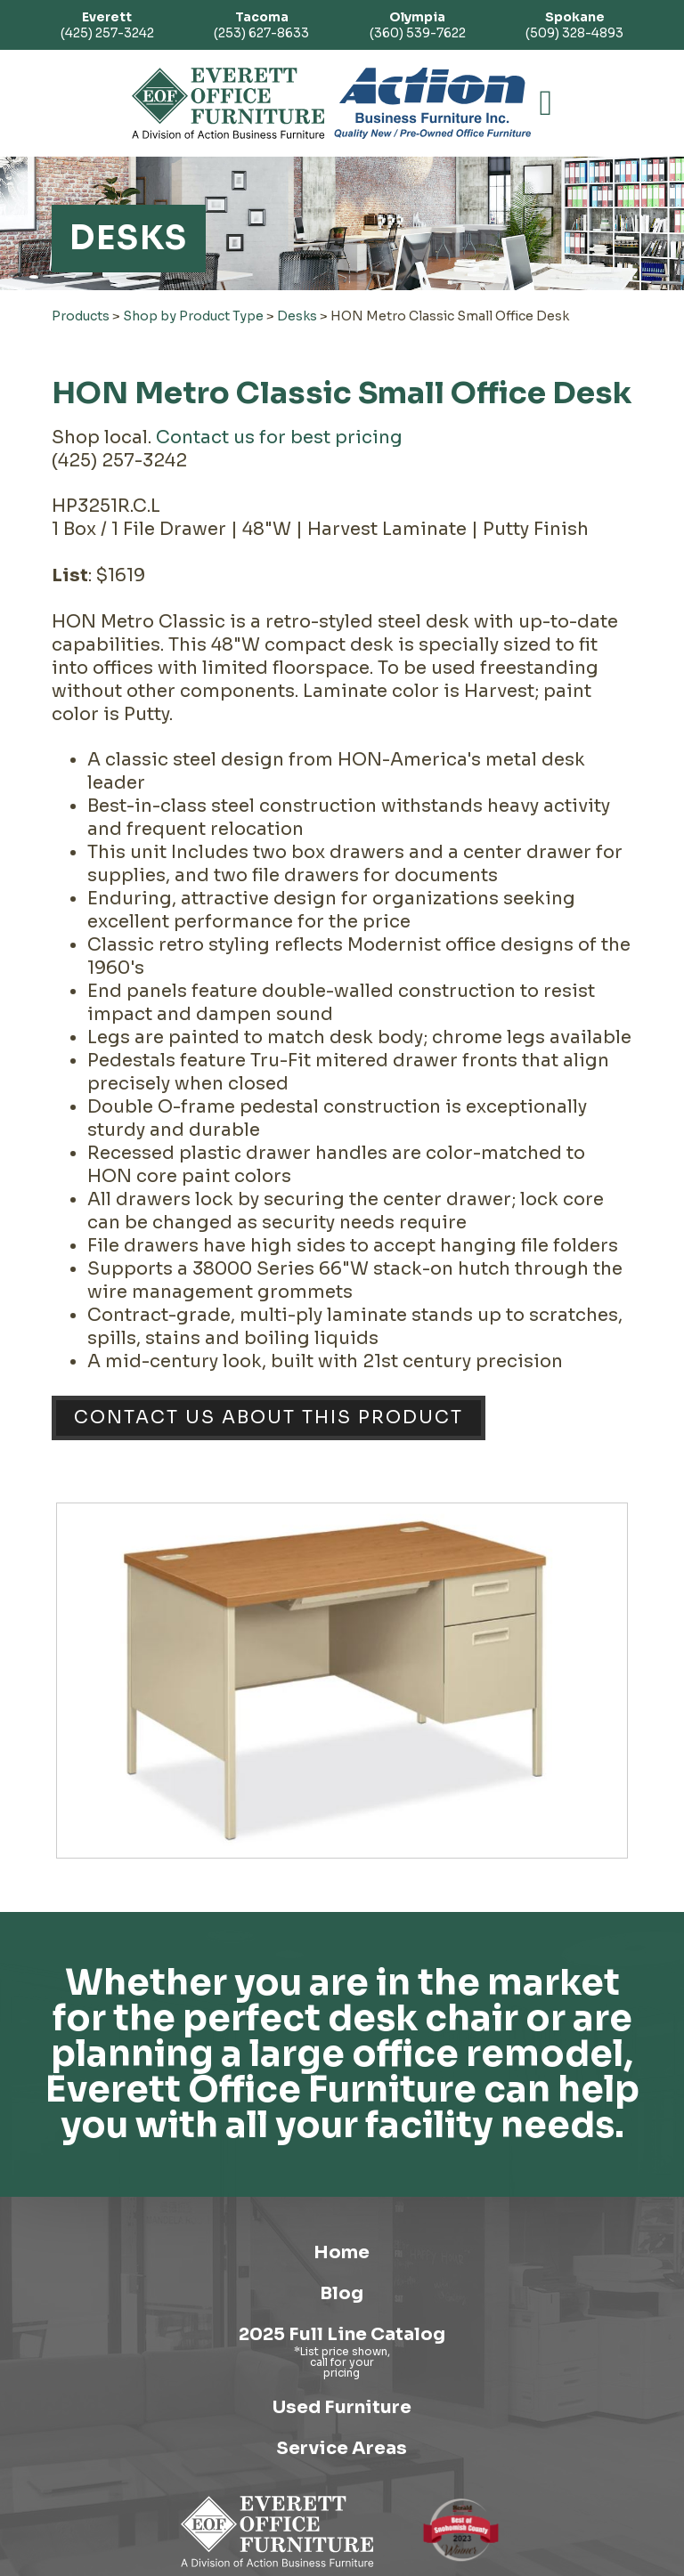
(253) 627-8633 (261, 25)
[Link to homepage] (228, 103)
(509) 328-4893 (574, 25)
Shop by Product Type (193, 316)
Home (342, 2252)
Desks (297, 316)
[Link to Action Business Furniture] (432, 103)
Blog (341, 2293)
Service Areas (341, 2448)
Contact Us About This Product (268, 1417)
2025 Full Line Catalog (342, 2334)
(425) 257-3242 (107, 25)
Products (81, 316)
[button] (546, 103)
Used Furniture (342, 2407)
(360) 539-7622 (418, 25)
